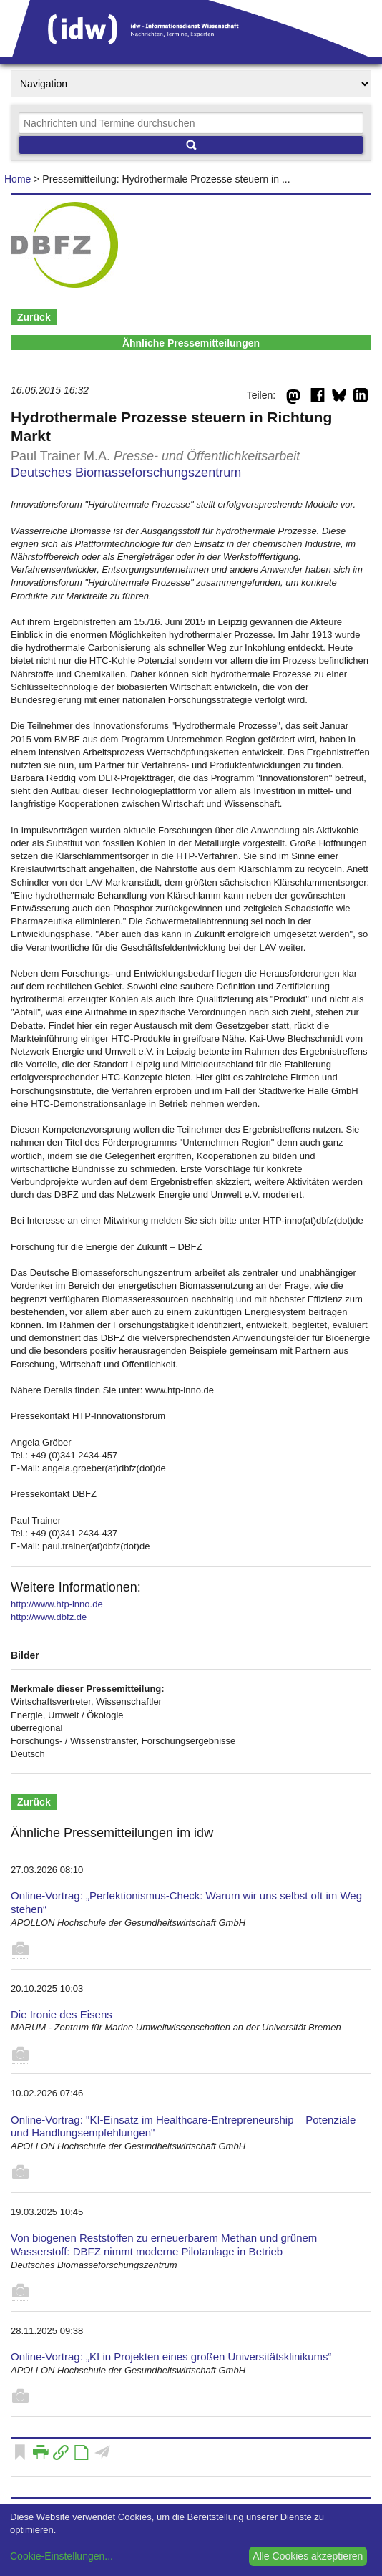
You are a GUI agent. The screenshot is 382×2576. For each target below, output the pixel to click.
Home (17, 179)
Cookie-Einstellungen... (61, 2556)
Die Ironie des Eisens (61, 2014)
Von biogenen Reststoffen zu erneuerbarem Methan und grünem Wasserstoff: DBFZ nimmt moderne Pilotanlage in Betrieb (164, 2244)
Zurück (34, 317)
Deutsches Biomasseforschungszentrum (126, 472)
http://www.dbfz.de (49, 1617)
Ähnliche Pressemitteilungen (191, 343)
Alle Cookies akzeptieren (308, 2556)
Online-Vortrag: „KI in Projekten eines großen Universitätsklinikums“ (171, 2356)
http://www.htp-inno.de (57, 1604)
